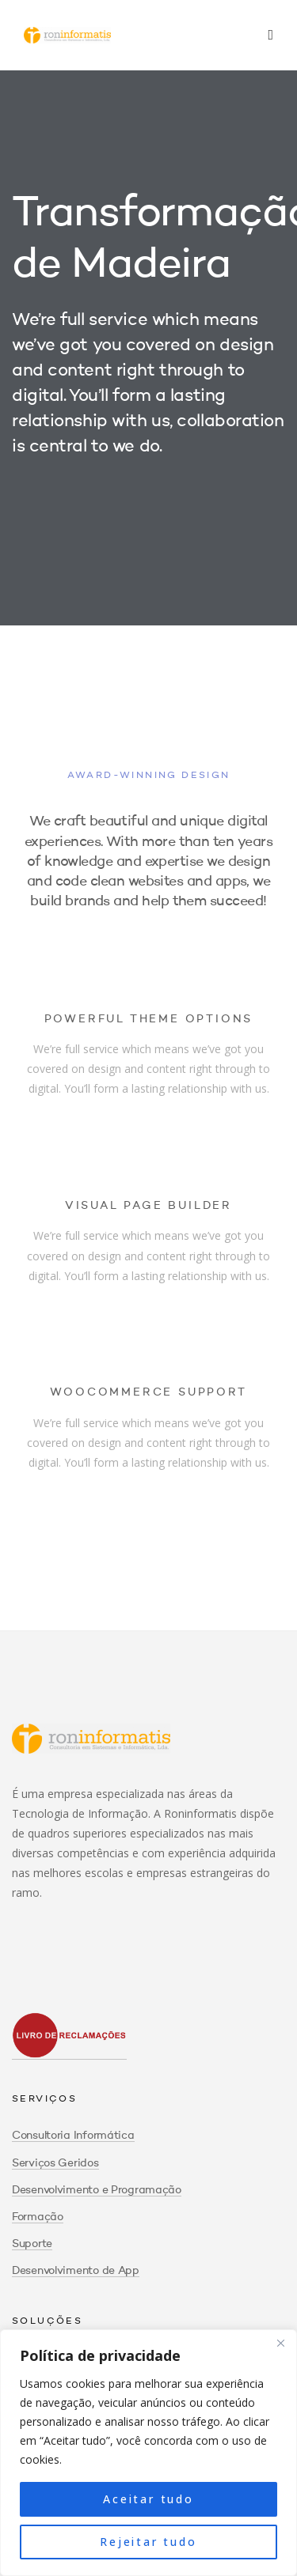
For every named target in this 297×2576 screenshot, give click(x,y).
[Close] (280, 2342)
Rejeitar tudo (148, 2541)
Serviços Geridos (55, 2163)
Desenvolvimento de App (75, 2270)
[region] (148, 2452)
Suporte (32, 2243)
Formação (37, 2217)
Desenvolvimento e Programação (96, 2190)
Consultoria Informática (73, 2135)
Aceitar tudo (148, 2498)
